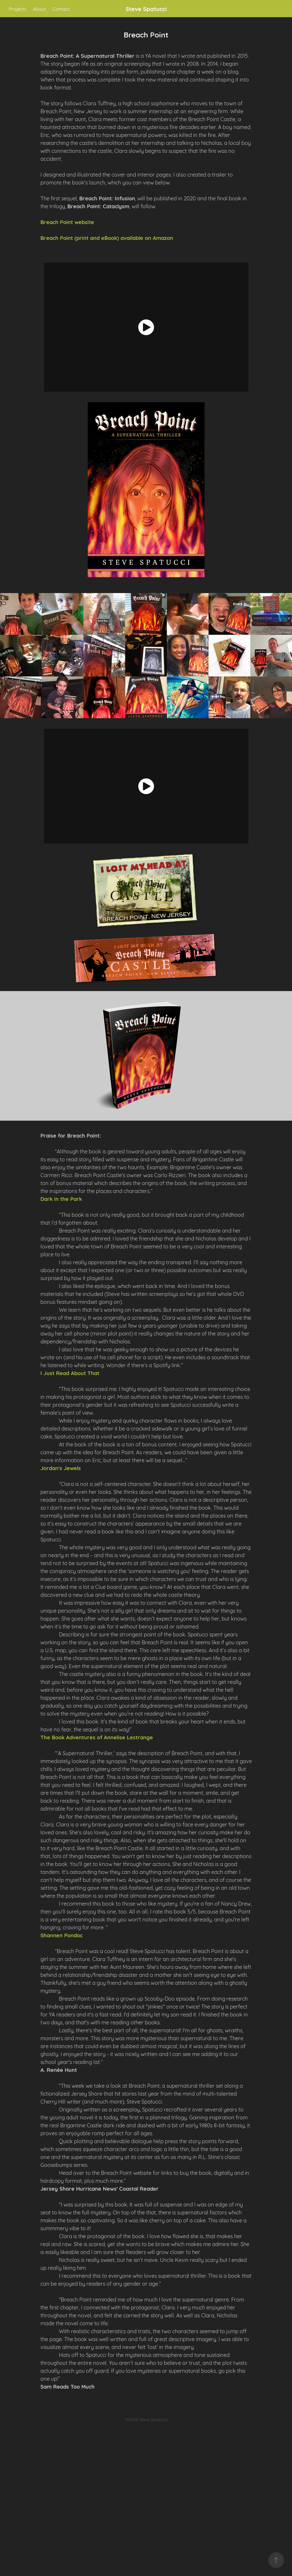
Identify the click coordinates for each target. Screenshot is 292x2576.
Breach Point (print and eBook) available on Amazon (106, 238)
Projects (17, 9)
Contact (60, 9)
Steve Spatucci (146, 8)
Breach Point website (67, 222)
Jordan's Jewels (60, 1468)
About (39, 9)
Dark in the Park (61, 1198)
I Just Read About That (69, 1373)
